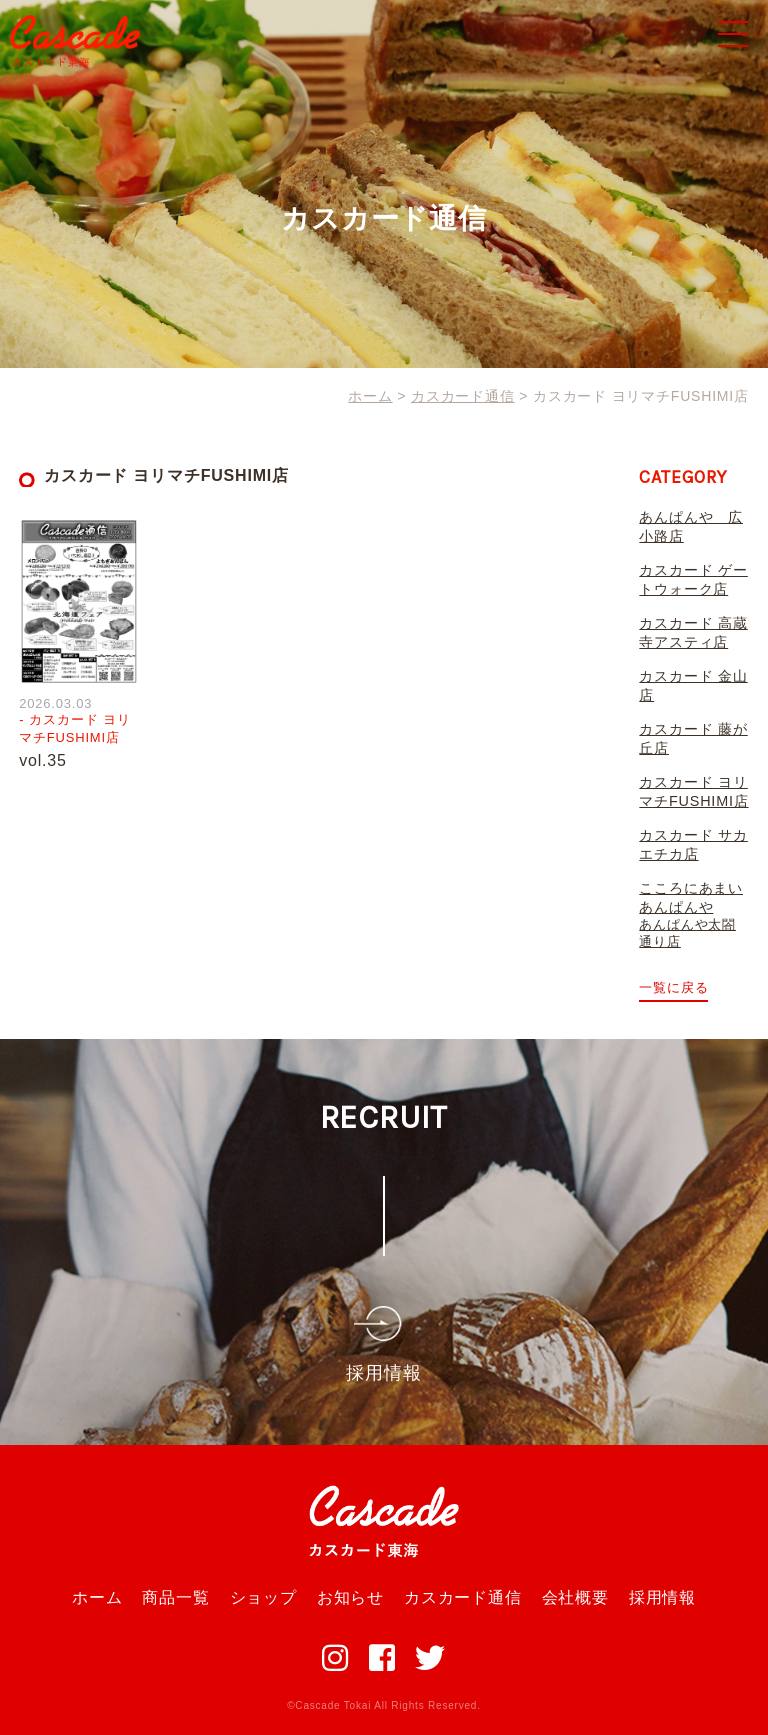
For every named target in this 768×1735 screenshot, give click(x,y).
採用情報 (662, 1597)
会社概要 (575, 1597)
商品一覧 (175, 1597)
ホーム (97, 1597)
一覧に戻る (673, 987)
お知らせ (350, 1597)
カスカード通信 (463, 1597)
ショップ (263, 1597)
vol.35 (43, 760)
